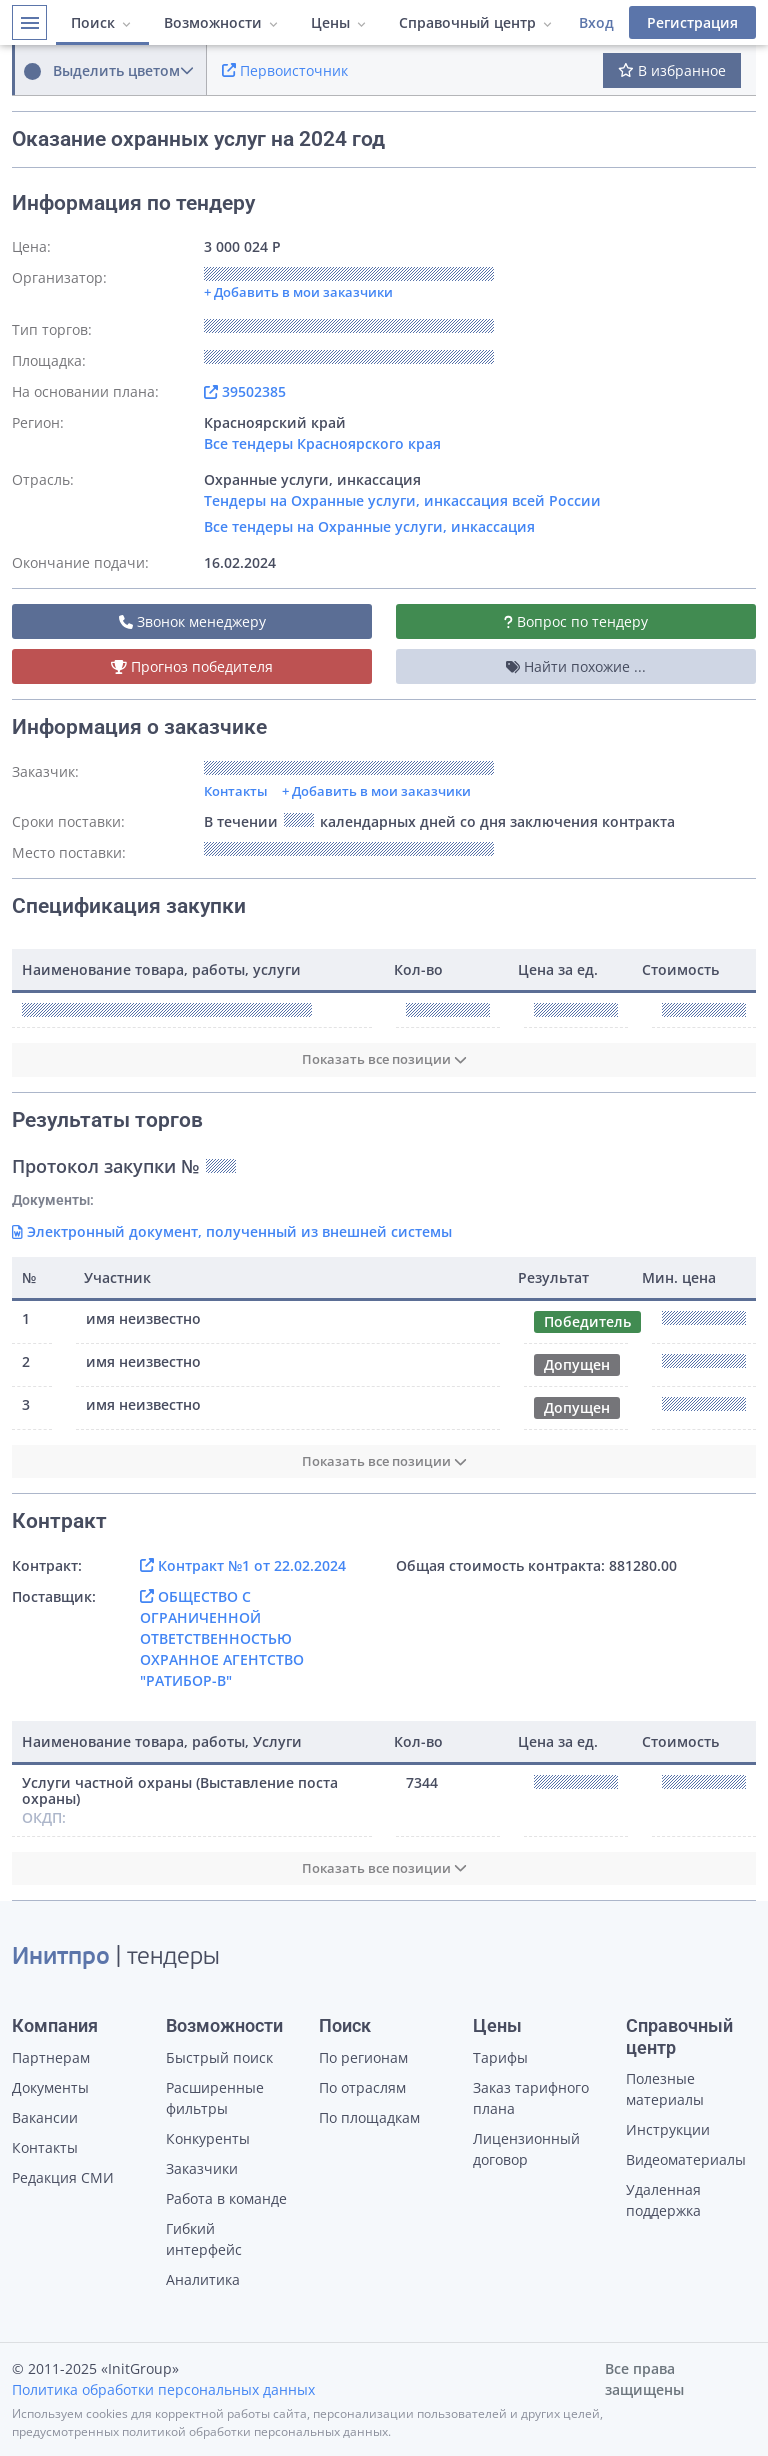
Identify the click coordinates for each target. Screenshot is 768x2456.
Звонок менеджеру (192, 621)
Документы (50, 2087)
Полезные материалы (665, 2089)
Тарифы (500, 2057)
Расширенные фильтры (215, 2098)
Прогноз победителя (192, 666)
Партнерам (51, 2057)
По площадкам (369, 2117)
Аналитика (203, 2279)
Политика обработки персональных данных (163, 2389)
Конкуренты (208, 2138)
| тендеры (116, 1958)
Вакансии (45, 2117)
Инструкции (668, 2129)
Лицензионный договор (526, 2149)
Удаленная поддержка (663, 2200)
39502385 (245, 391)
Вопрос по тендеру (576, 621)
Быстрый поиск (219, 2057)
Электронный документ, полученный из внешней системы (232, 1231)
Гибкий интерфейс (204, 2239)
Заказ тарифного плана (531, 2098)
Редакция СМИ (63, 2177)
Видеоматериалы (686, 2159)
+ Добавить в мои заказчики (376, 791)
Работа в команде (226, 2198)
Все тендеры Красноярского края (322, 443)
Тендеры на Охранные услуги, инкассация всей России (402, 500)
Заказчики (202, 2168)
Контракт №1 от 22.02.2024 (243, 1565)
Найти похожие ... (576, 666)
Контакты (236, 791)
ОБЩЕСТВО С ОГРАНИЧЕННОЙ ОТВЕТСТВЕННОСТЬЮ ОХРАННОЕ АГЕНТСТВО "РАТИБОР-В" (222, 1638)
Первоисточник (285, 70)
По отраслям (362, 2087)
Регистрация (692, 22)
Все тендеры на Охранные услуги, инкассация (369, 526)
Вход (596, 22)
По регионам (363, 2057)
